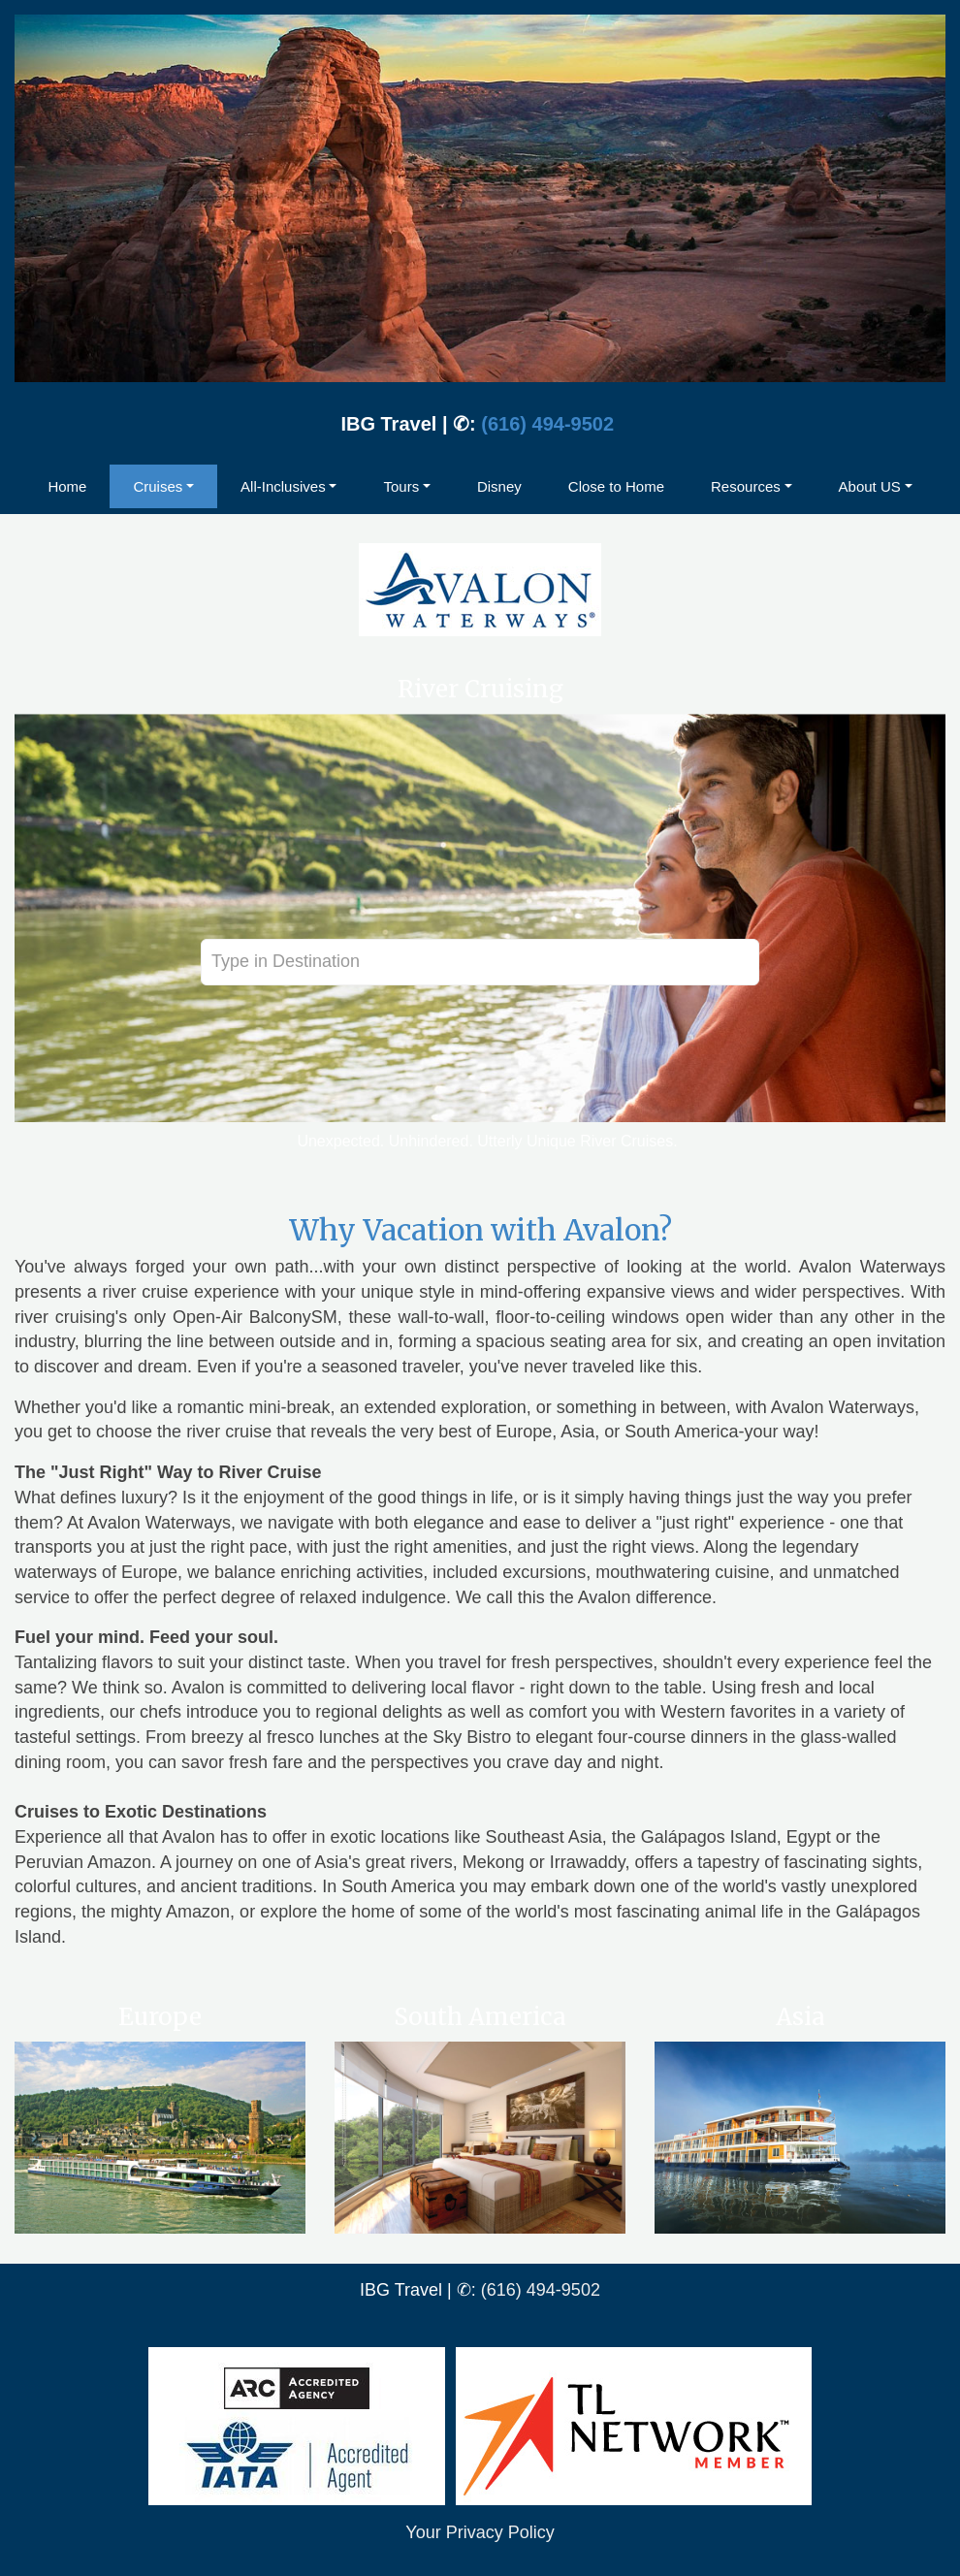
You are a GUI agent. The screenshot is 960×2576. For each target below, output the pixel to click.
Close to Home (616, 486)
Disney (499, 486)
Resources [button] (746, 486)
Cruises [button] (157, 486)
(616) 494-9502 (547, 424)
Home (67, 486)
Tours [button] (401, 486)
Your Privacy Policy (479, 2532)
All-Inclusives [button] (283, 486)
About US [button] (870, 486)
